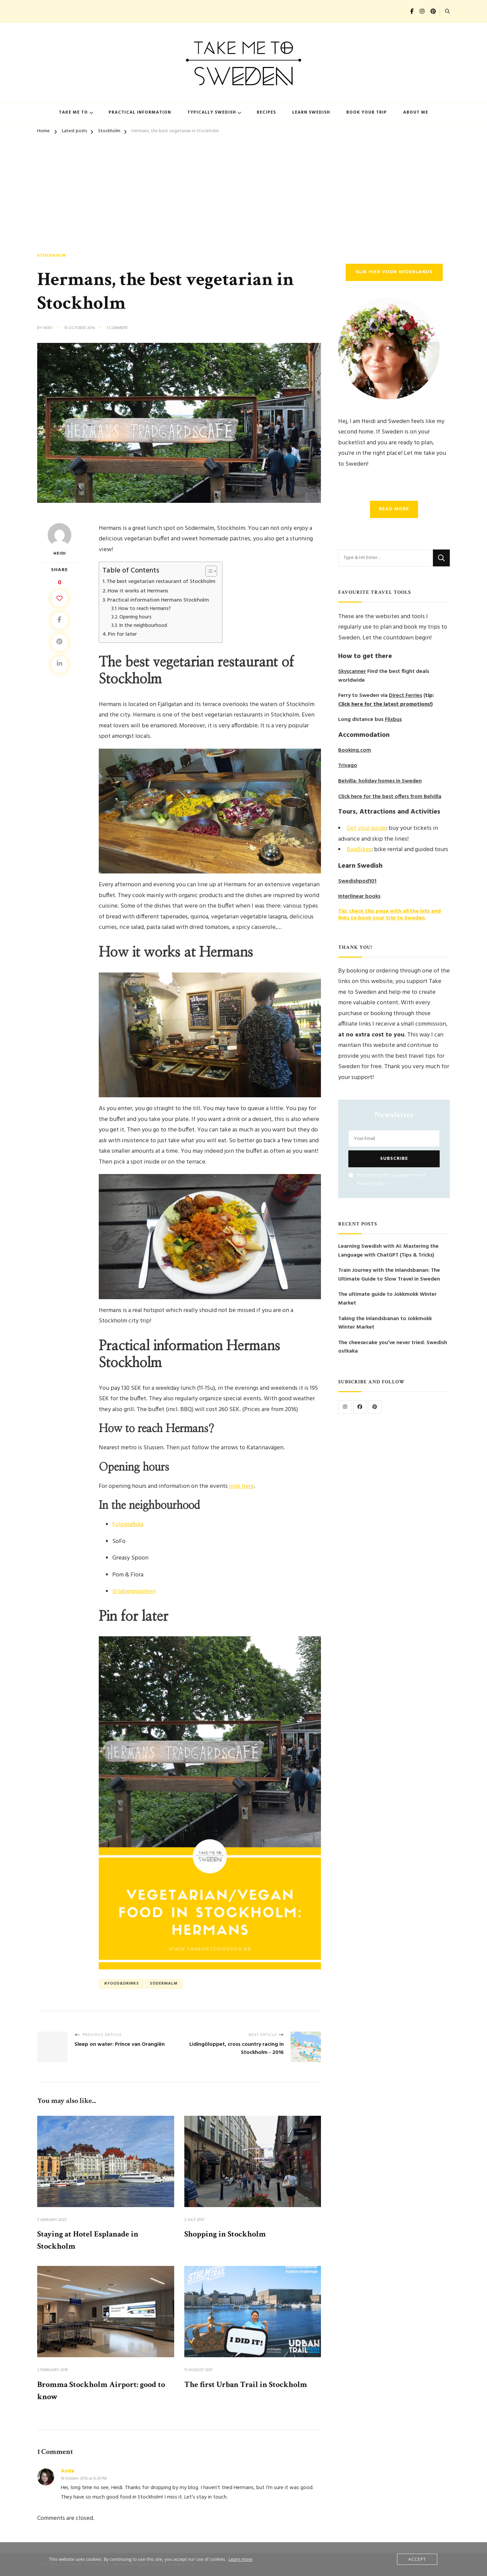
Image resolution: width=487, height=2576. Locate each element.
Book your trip (366, 112)
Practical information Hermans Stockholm (158, 600)
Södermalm (164, 1983)
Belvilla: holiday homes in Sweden (380, 781)
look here (241, 1486)
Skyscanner (352, 672)
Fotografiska (127, 1524)
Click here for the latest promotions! (384, 704)
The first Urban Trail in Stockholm (245, 2384)
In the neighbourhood (143, 626)
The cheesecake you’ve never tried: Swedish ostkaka (392, 1347)
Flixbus (393, 720)
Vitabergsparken (134, 1591)
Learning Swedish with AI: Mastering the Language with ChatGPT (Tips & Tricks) (388, 1251)
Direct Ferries (405, 696)
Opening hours (135, 617)
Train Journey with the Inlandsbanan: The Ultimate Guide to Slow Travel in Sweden (389, 1275)
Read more (394, 509)
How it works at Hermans (138, 591)
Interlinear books (359, 896)
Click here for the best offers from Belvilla (389, 797)
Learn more (240, 2559)
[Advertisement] (243, 189)
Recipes (266, 112)
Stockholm (51, 256)
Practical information (140, 112)
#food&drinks (121, 1983)
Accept (417, 2559)
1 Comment (117, 328)
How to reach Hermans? (144, 609)
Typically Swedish (211, 112)
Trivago (347, 766)
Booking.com (354, 750)
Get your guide (366, 828)
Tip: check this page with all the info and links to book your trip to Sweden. (389, 914)
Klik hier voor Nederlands (394, 272)
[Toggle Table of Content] (207, 571)
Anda (67, 2471)
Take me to (73, 112)
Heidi (47, 328)
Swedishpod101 (357, 881)
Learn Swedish (311, 112)
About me (415, 112)
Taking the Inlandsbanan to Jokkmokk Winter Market (385, 1323)
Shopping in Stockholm (225, 2234)
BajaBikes (359, 849)
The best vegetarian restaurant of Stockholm (161, 581)
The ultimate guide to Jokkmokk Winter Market (387, 1299)
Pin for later (122, 634)
